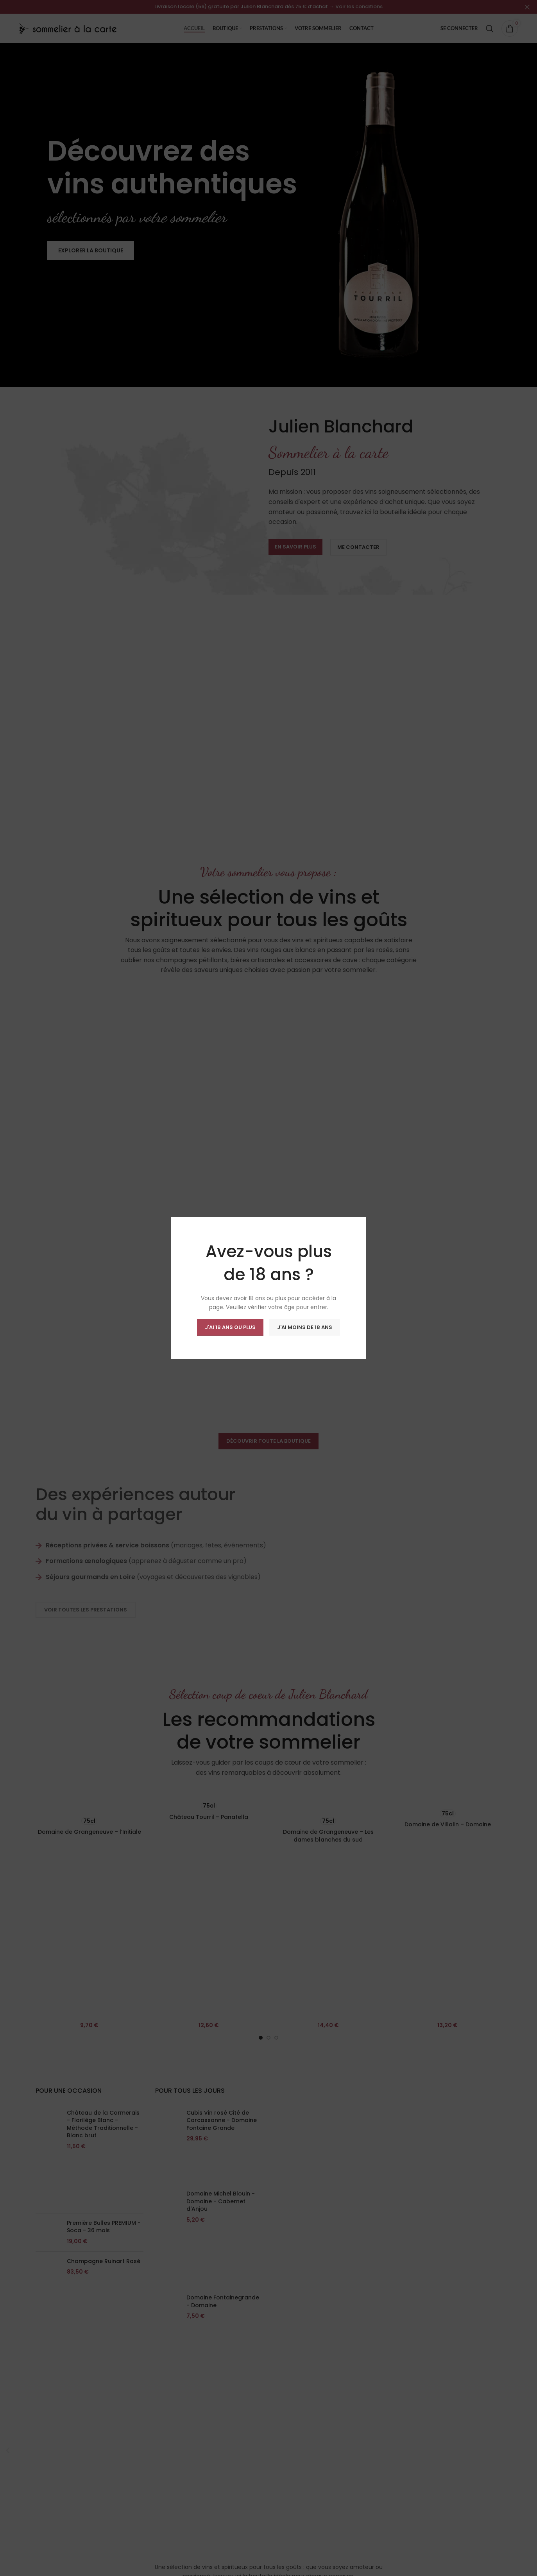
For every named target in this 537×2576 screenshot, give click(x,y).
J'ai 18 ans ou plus (230, 1327)
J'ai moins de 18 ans (304, 1327)
